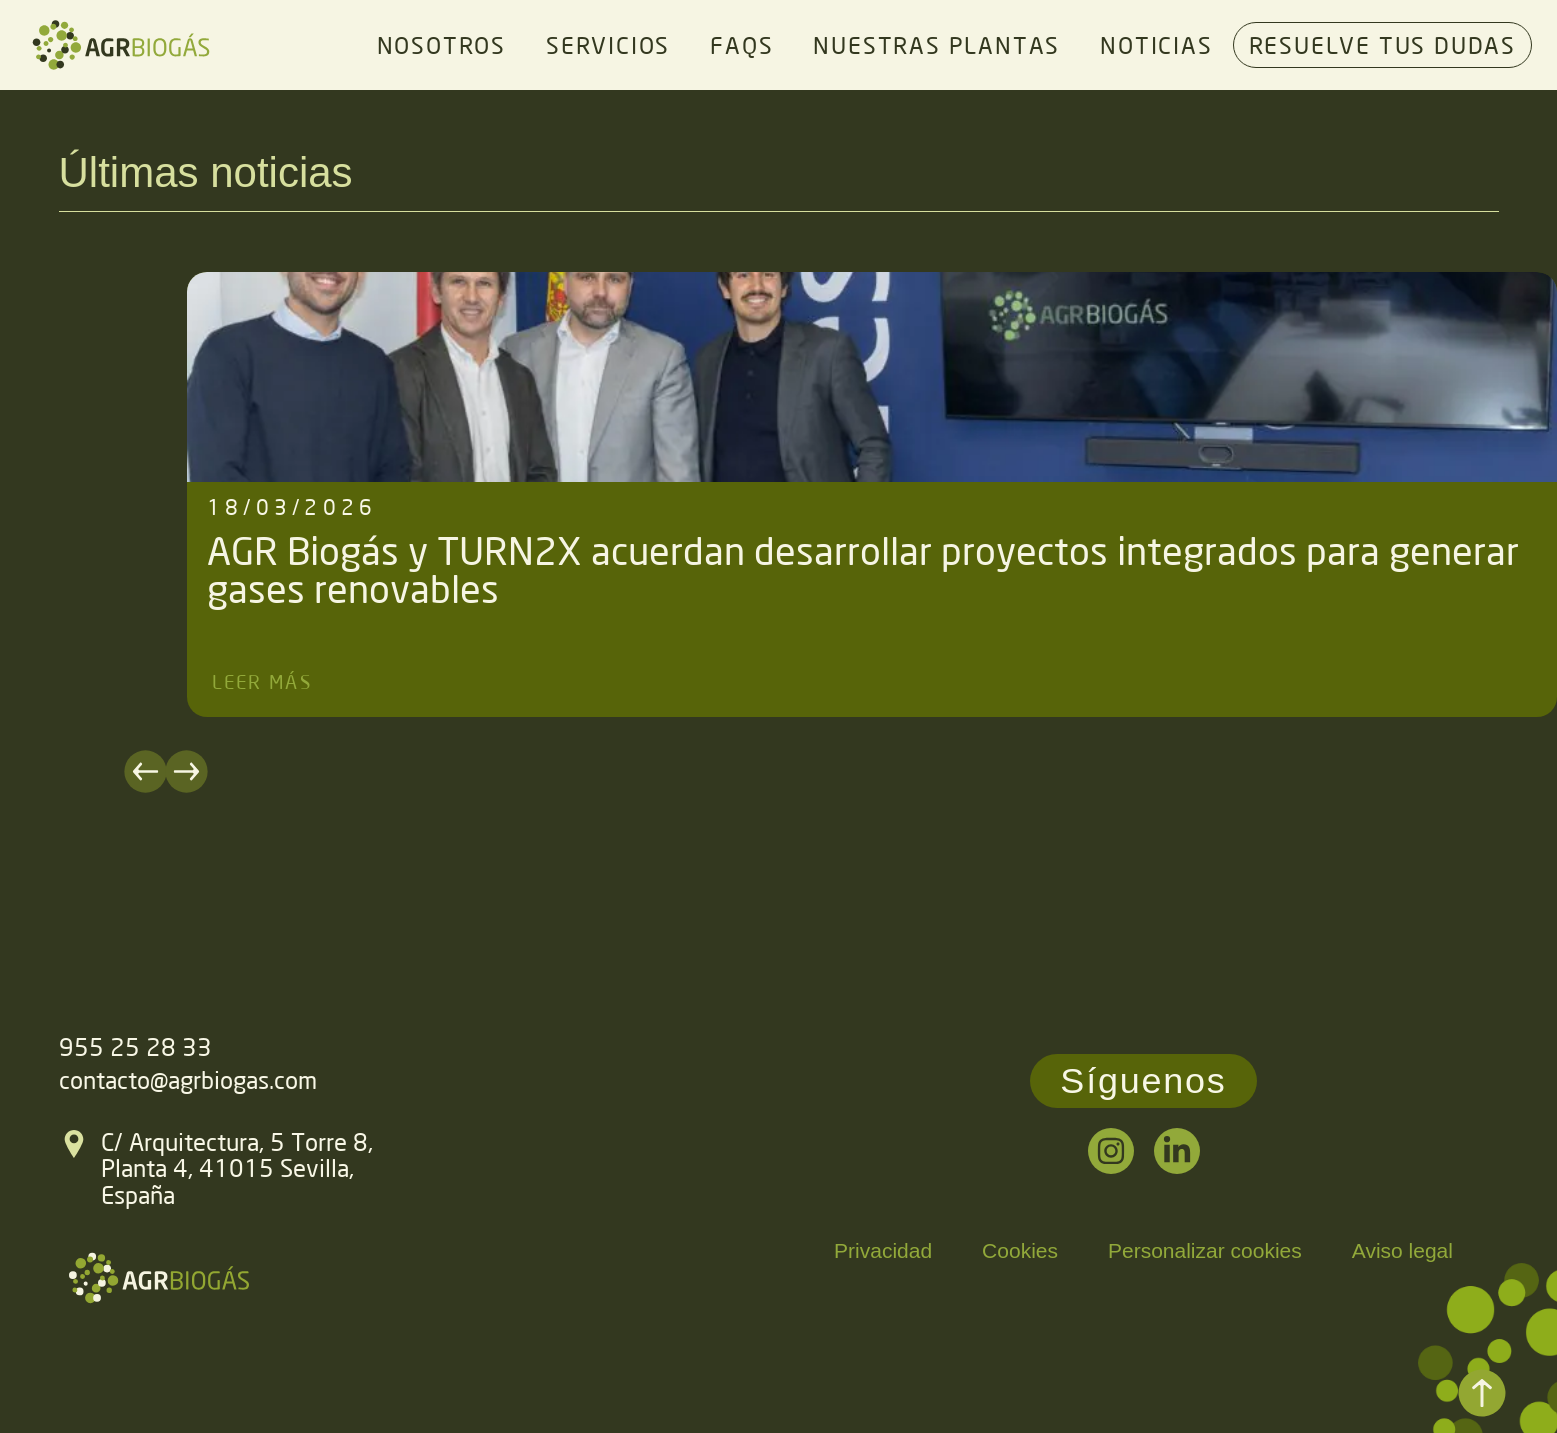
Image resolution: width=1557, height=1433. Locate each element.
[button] (209, 771)
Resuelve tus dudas (1382, 45)
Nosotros (441, 45)
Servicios (608, 45)
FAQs (741, 45)
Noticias (1156, 45)
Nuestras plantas (936, 45)
